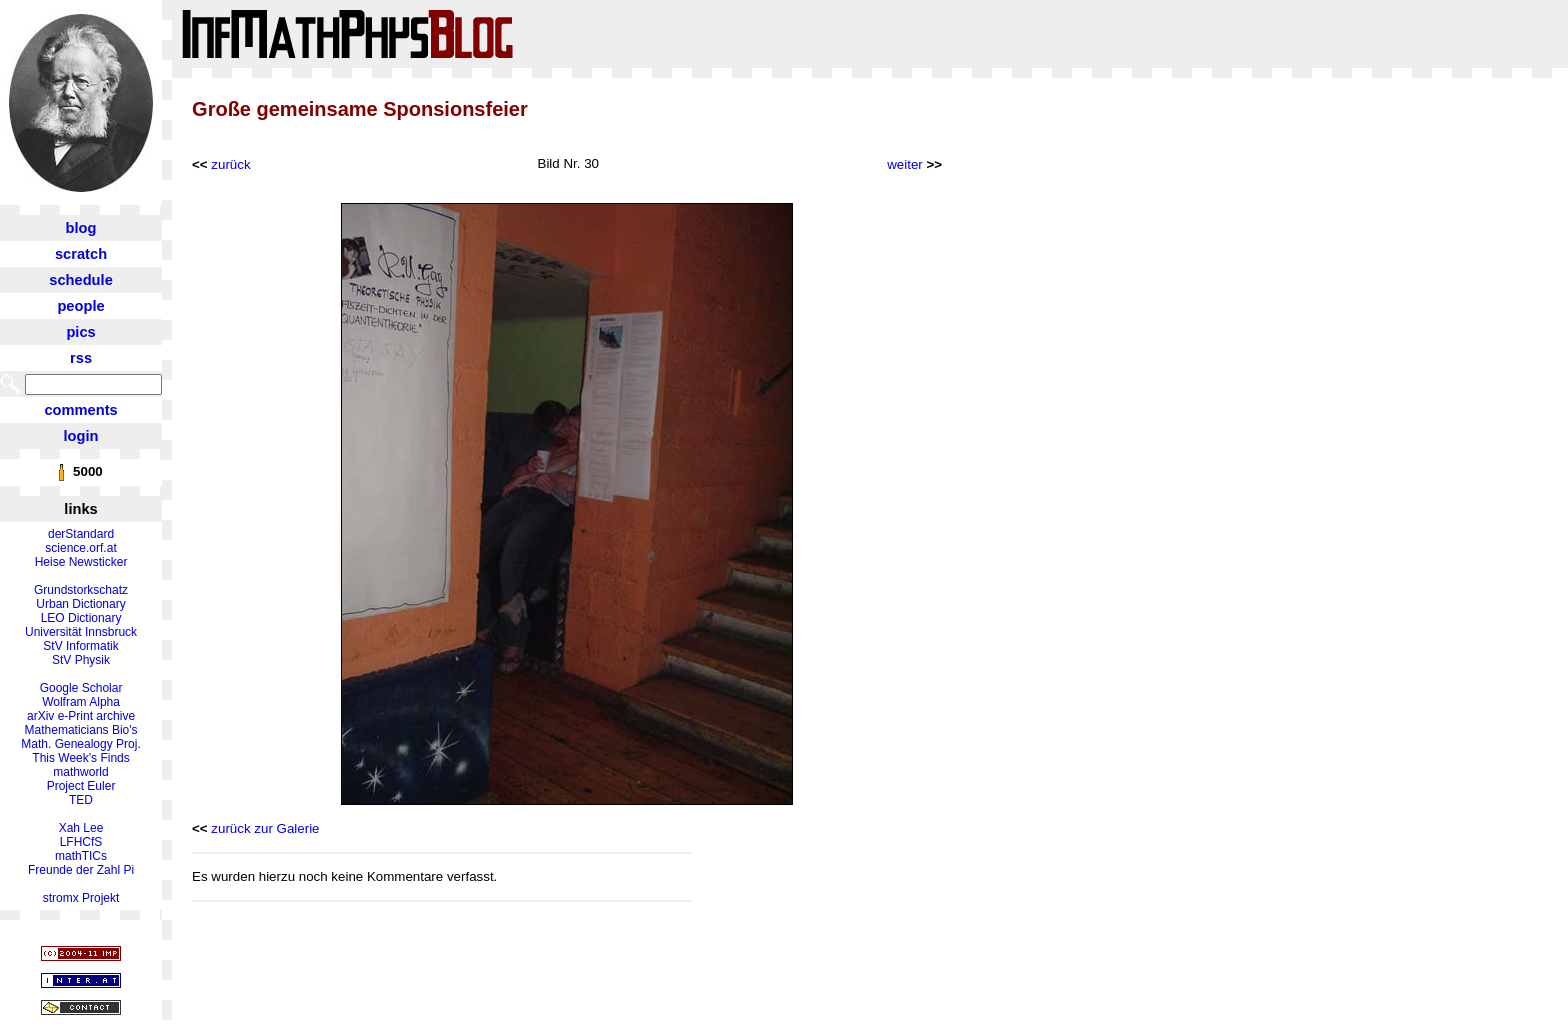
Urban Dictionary (80, 604)
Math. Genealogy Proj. (80, 744)
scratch (81, 254)
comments (80, 410)
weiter (905, 164)
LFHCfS (81, 842)
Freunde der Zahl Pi (81, 870)
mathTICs (81, 856)
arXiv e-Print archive (81, 716)
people (80, 306)
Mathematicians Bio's (81, 730)
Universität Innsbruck (81, 632)
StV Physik (81, 660)
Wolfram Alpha (81, 702)
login (81, 436)
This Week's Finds (80, 758)
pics (80, 332)
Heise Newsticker (81, 562)
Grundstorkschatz (81, 590)
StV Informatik (80, 646)
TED (81, 800)
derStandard (81, 534)
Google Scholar (81, 688)
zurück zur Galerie (265, 828)
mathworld (80, 772)
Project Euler (81, 786)
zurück (230, 164)
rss (81, 358)
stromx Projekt (81, 898)
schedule (81, 280)
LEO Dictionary (81, 618)
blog (81, 228)
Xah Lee (81, 828)
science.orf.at (80, 548)
